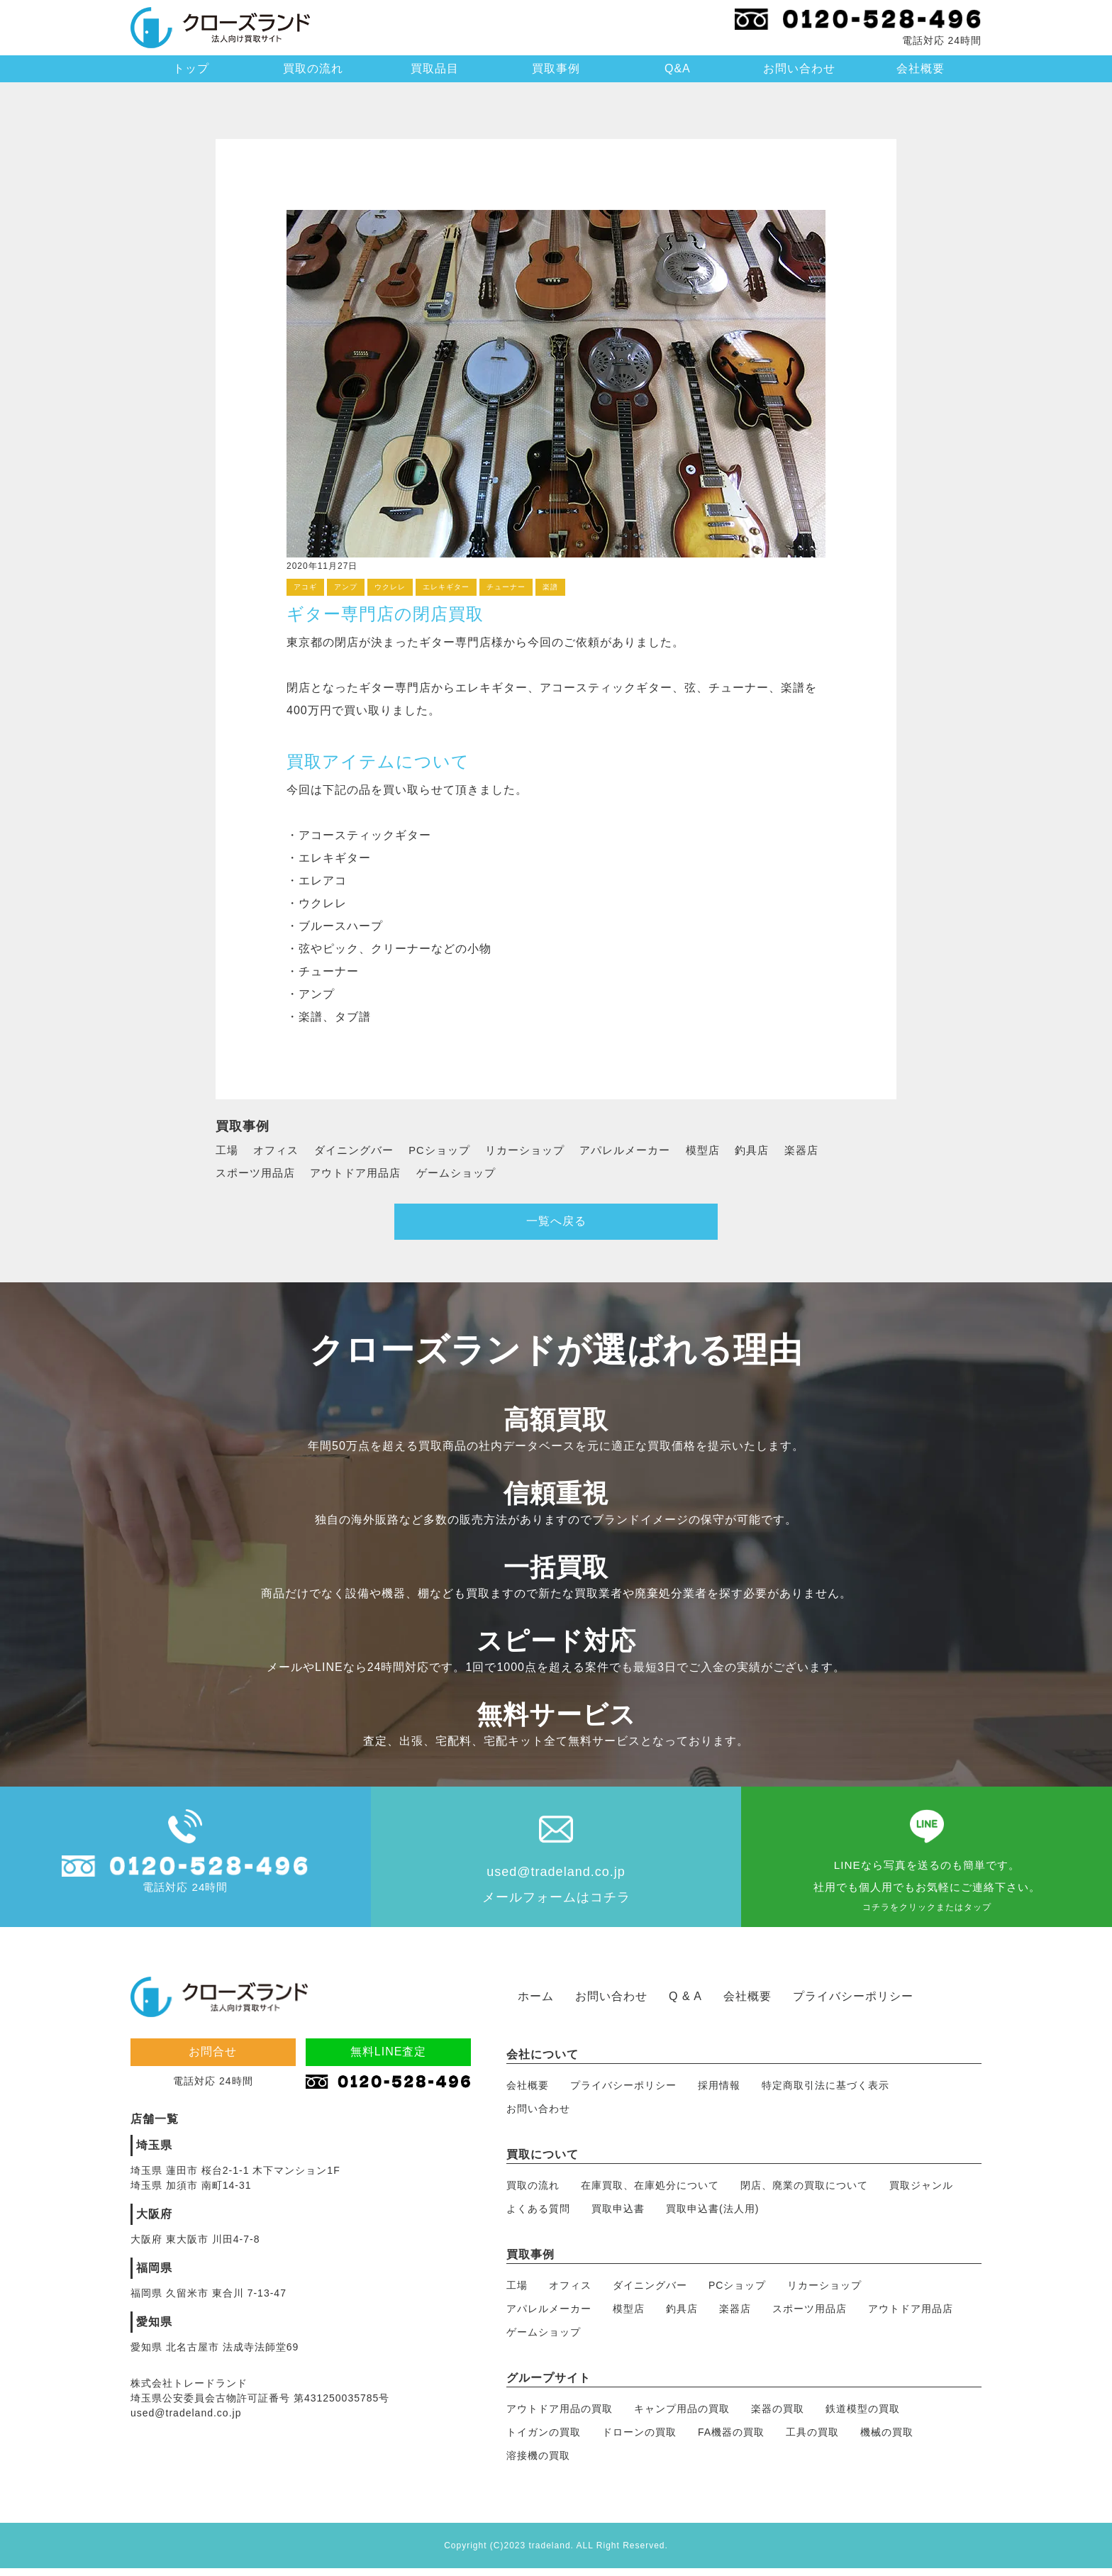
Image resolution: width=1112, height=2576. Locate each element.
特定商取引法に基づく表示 (825, 2092)
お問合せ (213, 2059)
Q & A (685, 2003)
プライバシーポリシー (853, 2003)
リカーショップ (541, 1150)
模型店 (728, 1150)
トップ (191, 68)
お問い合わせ (799, 68)
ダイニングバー (360, 1150)
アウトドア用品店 (363, 1173)
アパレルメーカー (647, 1150)
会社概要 (920, 68)
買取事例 (556, 68)
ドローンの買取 (639, 2439)
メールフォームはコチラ (556, 1903)
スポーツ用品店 (258, 1173)
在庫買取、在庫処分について (650, 2192)
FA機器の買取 (731, 2439)
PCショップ (450, 1150)
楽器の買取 (777, 2415)
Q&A (678, 68)
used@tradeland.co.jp (555, 1877)
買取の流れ (313, 68)
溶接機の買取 (538, 2462)
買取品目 (435, 68)
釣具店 (779, 1150)
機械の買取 (886, 2439)
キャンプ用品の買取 (682, 2415)
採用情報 (719, 2092)
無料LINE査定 (388, 2059)
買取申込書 (618, 2215)
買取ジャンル (921, 2192)
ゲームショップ (469, 1173)
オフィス (279, 1150)
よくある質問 (538, 2215)
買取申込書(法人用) (712, 2215)
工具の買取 (812, 2439)
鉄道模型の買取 (862, 2415)
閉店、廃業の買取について (804, 2192)
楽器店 (831, 1150)
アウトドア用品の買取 (559, 2415)
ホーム (536, 2003)
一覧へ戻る (556, 1226)
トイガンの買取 (543, 2439)
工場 (228, 1150)
